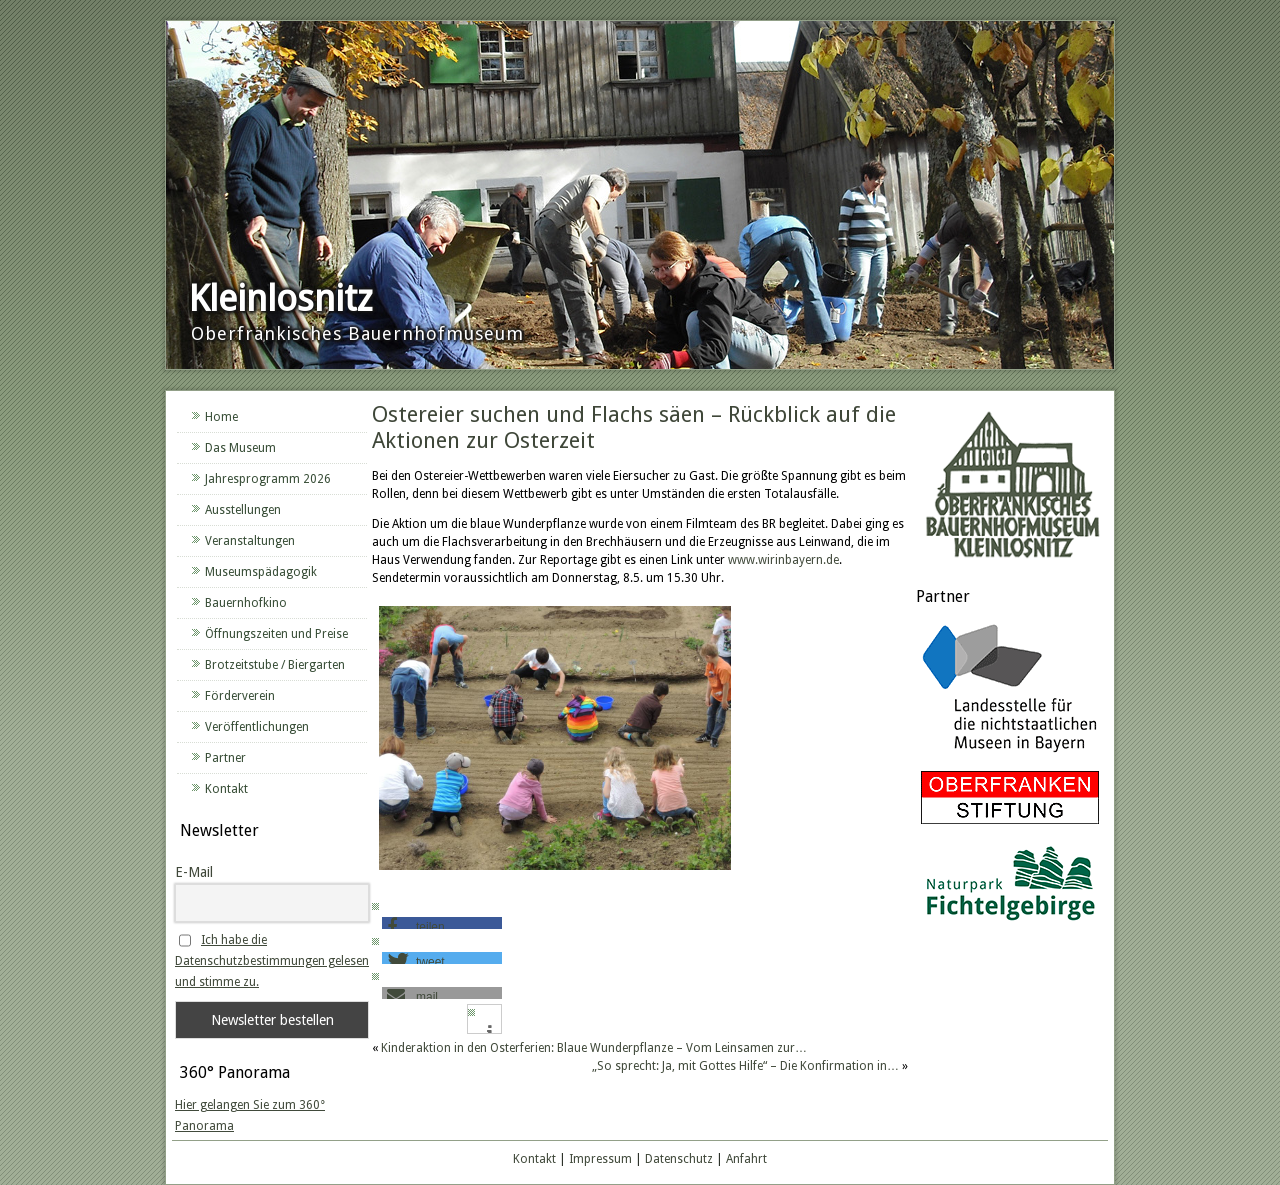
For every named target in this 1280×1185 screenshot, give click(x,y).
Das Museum (240, 448)
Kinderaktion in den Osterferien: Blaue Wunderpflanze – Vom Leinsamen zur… (594, 1048)
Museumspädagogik (261, 572)
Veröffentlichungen (257, 727)
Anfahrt (746, 1159)
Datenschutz (679, 1159)
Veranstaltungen (250, 541)
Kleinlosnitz (280, 298)
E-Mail (194, 872)
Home (221, 417)
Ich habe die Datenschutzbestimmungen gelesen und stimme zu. (272, 961)
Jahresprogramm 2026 (268, 479)
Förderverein (240, 696)
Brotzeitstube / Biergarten (275, 665)
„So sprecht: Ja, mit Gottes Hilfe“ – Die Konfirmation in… (745, 1066)
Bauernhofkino (246, 603)
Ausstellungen (243, 510)
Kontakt (226, 789)
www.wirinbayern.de (783, 560)
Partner (225, 758)
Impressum (600, 1159)
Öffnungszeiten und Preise (276, 634)
